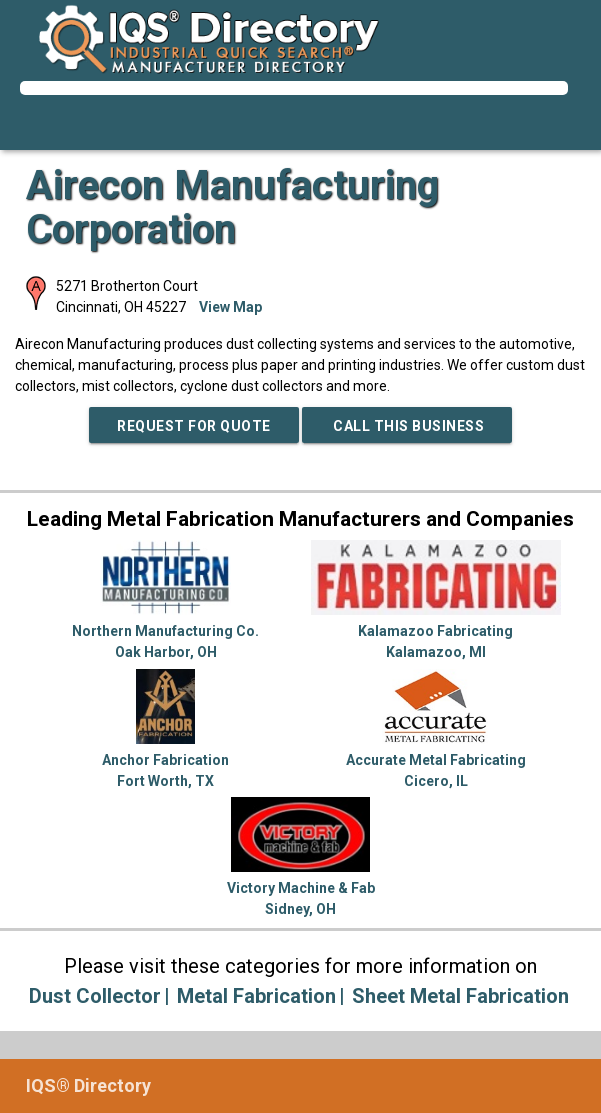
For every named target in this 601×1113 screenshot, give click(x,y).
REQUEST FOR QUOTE (194, 426)
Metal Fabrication (256, 996)
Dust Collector (95, 996)
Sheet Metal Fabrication (460, 996)
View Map (230, 307)
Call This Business (407, 426)
